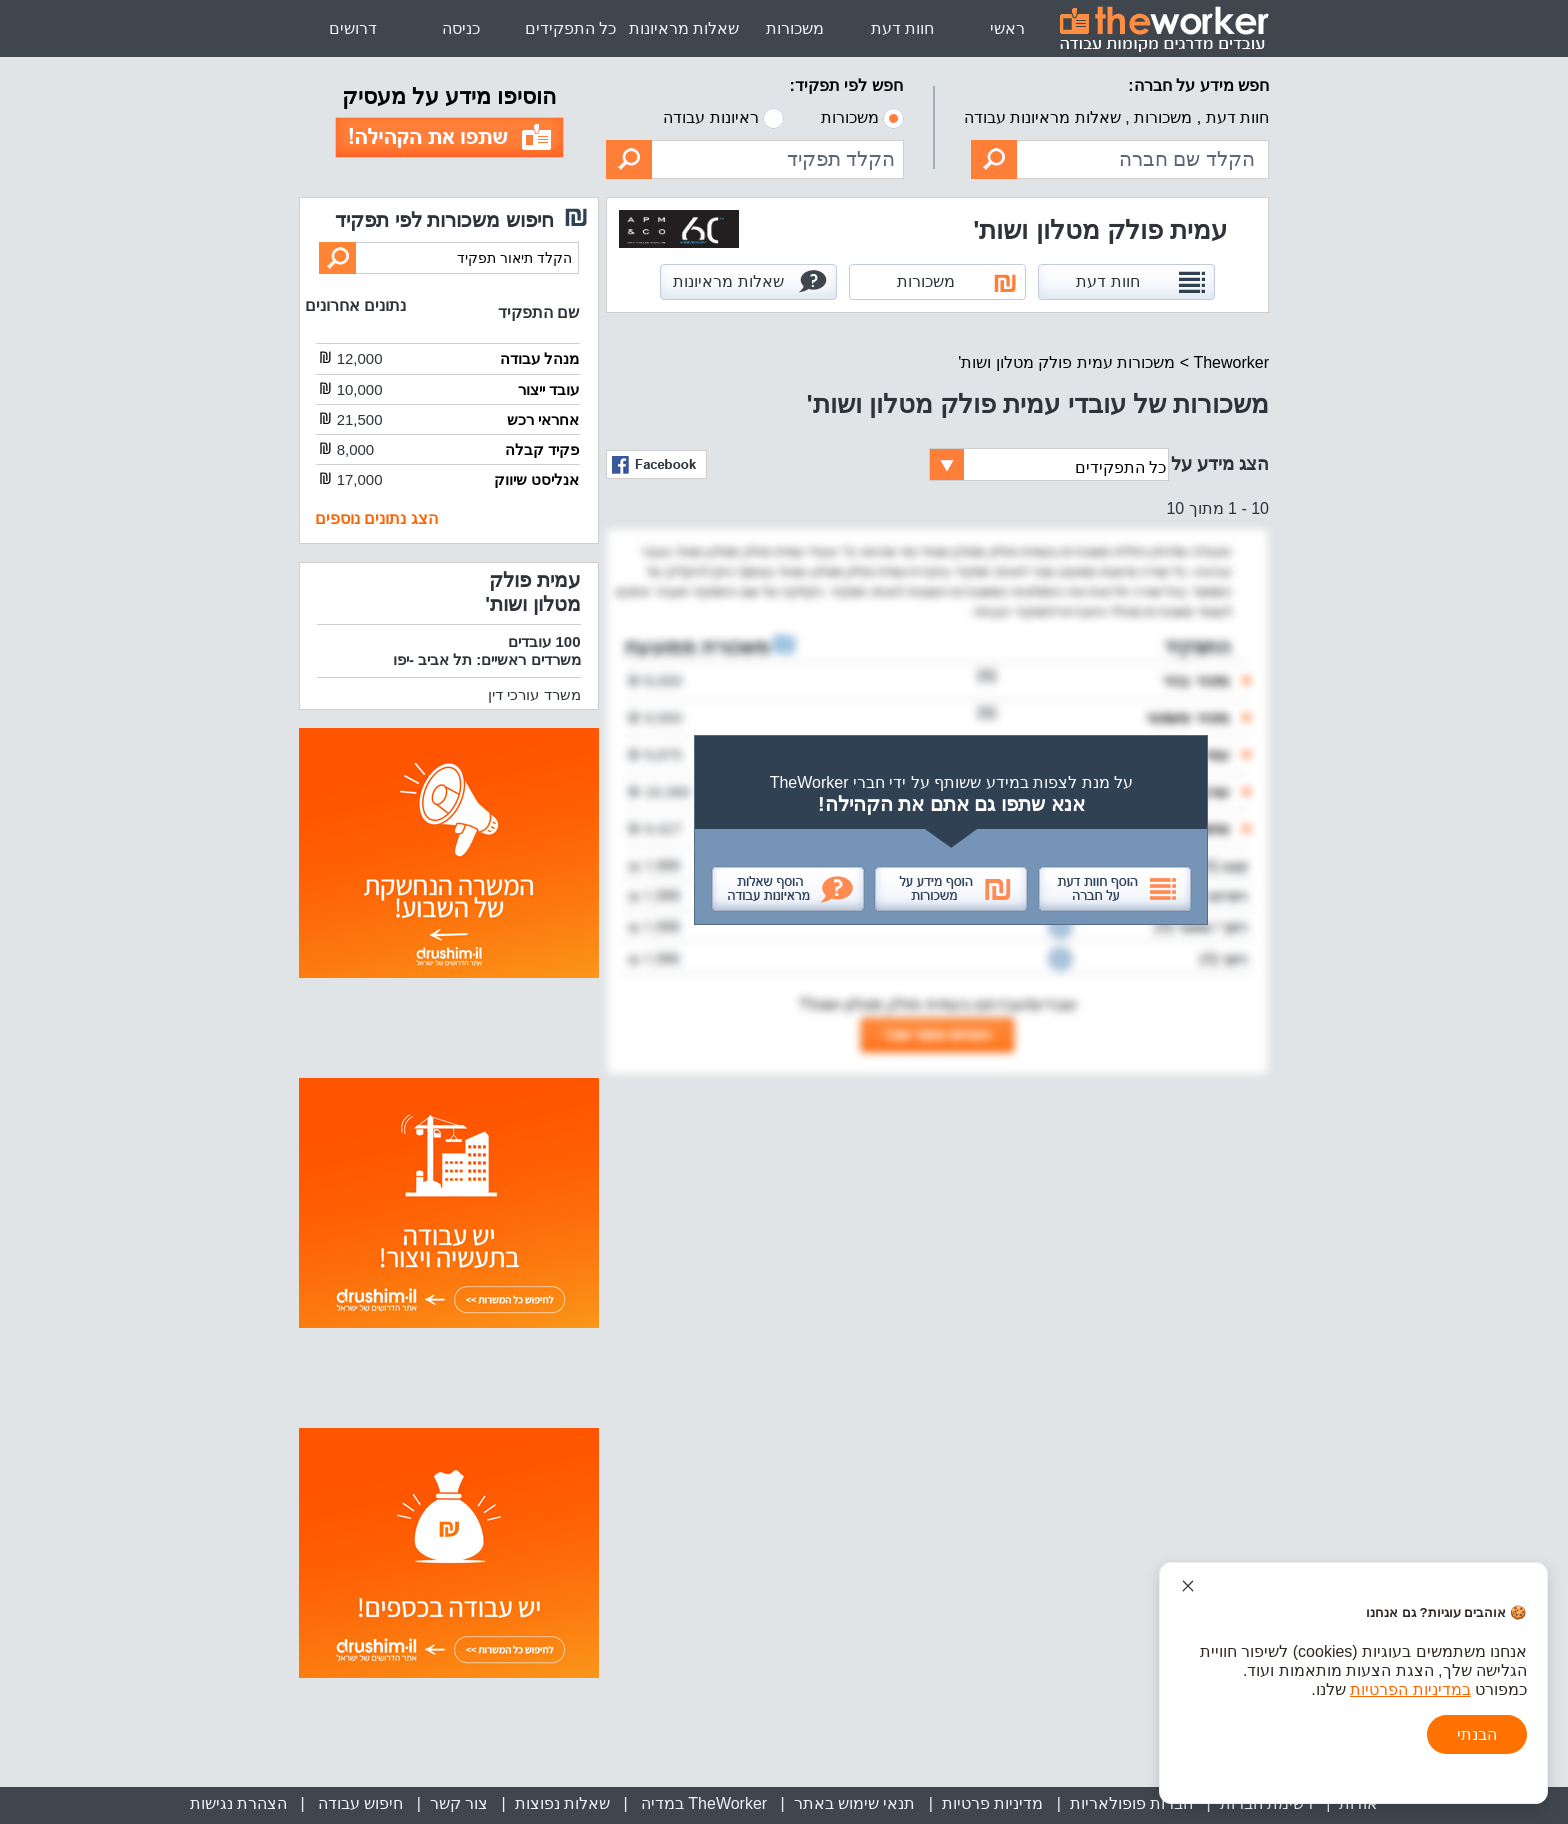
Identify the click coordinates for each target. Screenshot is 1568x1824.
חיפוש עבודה (358, 1803)
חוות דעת (902, 28)
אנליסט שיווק (536, 479)
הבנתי (1477, 1734)
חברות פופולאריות (1131, 1803)
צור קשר (459, 1803)
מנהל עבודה (539, 358)
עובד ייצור (548, 389)
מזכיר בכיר (1195, 680)
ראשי (1007, 28)
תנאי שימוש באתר (855, 1803)
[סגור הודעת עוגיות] (1188, 1586)
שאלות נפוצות (562, 1803)
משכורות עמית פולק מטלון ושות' (1066, 362)
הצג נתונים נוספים (376, 518)
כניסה (461, 28)
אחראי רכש (543, 419)
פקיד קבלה (542, 449)
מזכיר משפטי (1187, 717)
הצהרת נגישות (238, 1803)
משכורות (795, 28)
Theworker (1231, 362)
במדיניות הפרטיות (1410, 1689)
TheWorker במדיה (701, 1803)
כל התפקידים (570, 28)
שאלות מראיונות (684, 28)
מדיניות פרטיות (992, 1803)
